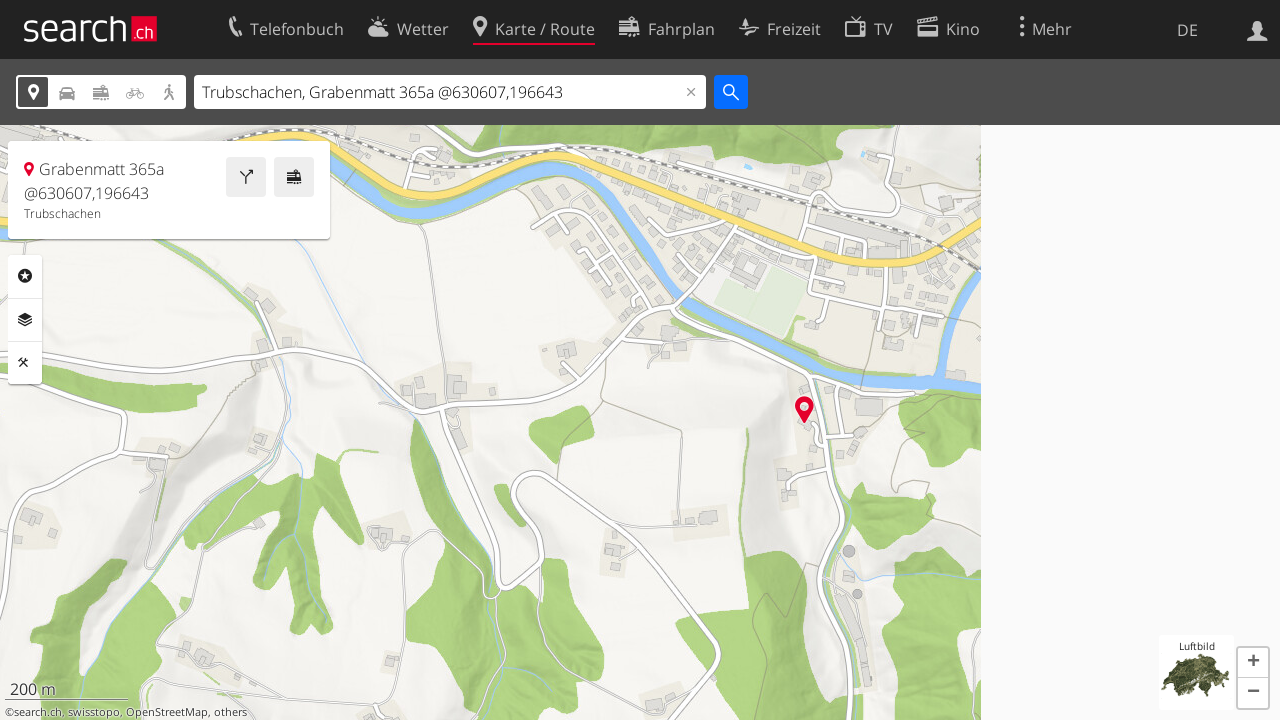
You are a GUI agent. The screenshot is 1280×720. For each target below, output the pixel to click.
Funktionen (25, 363)
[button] (1253, 663)
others (230, 712)
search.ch (38, 712)
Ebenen (25, 320)
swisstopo (94, 712)
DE (1187, 30)
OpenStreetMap (167, 712)
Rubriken (25, 276)
